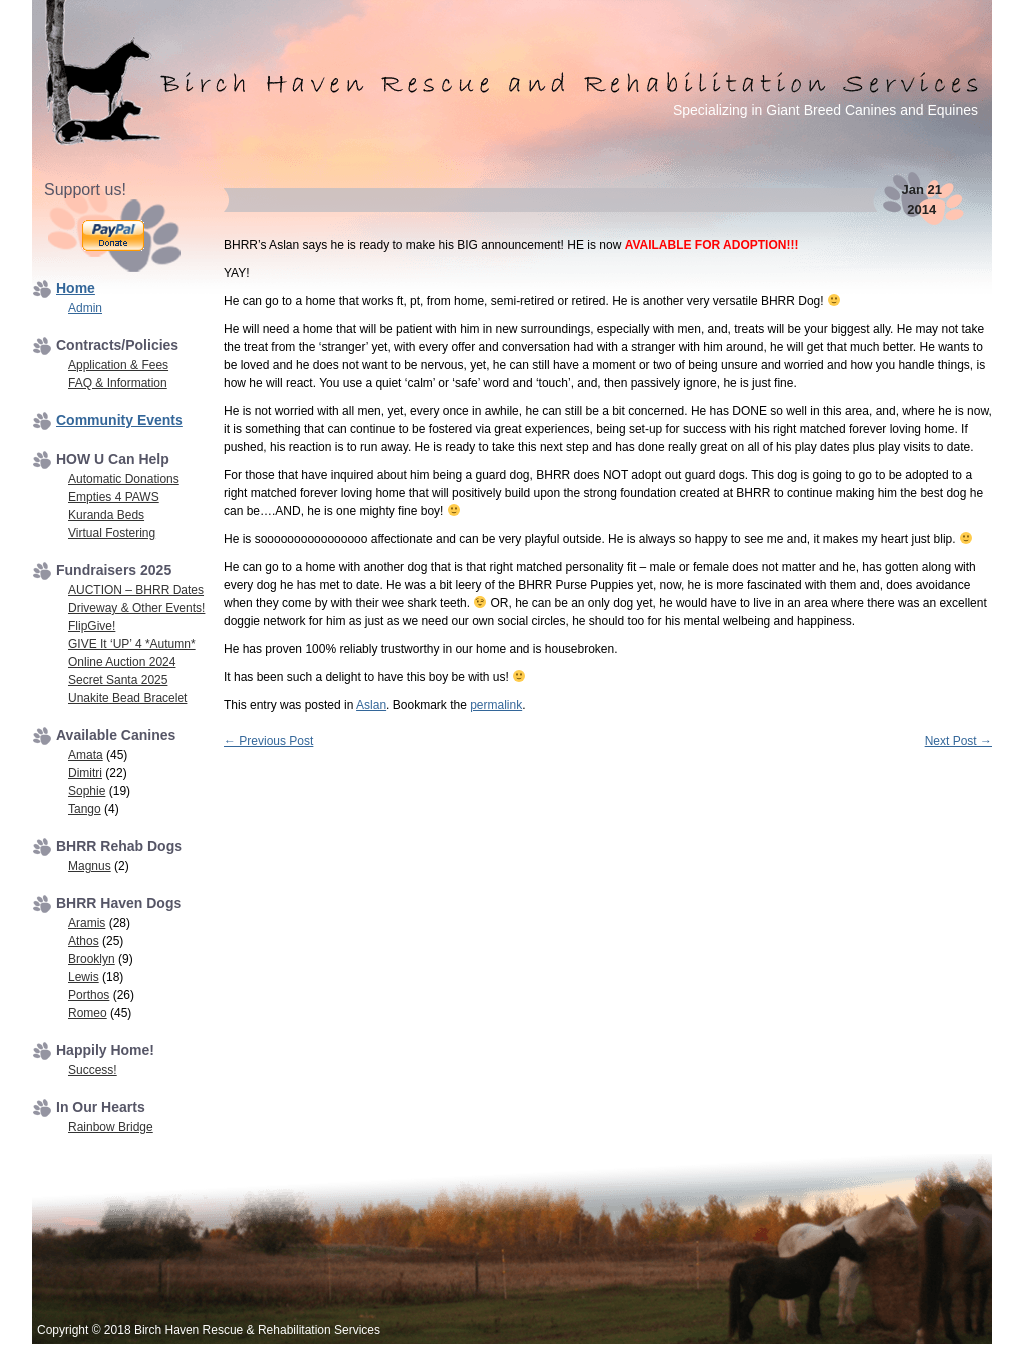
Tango (84, 809)
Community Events (119, 420)
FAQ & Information (117, 383)
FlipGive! (91, 626)
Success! (92, 1070)
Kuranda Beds (106, 515)
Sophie (86, 791)
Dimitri (85, 773)
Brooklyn (91, 959)
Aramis (86, 923)
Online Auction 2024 (121, 662)
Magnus (89, 866)
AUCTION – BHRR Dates (136, 590)
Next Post (958, 741)
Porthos (88, 995)
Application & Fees (118, 365)
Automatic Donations (123, 479)
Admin (85, 308)
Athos (83, 941)
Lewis (83, 977)
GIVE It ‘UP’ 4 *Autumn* (132, 644)
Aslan (371, 705)
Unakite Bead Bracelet (127, 698)
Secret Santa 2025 (117, 680)
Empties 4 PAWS (113, 497)
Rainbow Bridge (110, 1127)
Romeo (87, 1013)
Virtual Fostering (111, 533)
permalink (496, 705)
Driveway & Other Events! (136, 608)
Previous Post (268, 741)
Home (75, 288)
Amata (85, 755)
